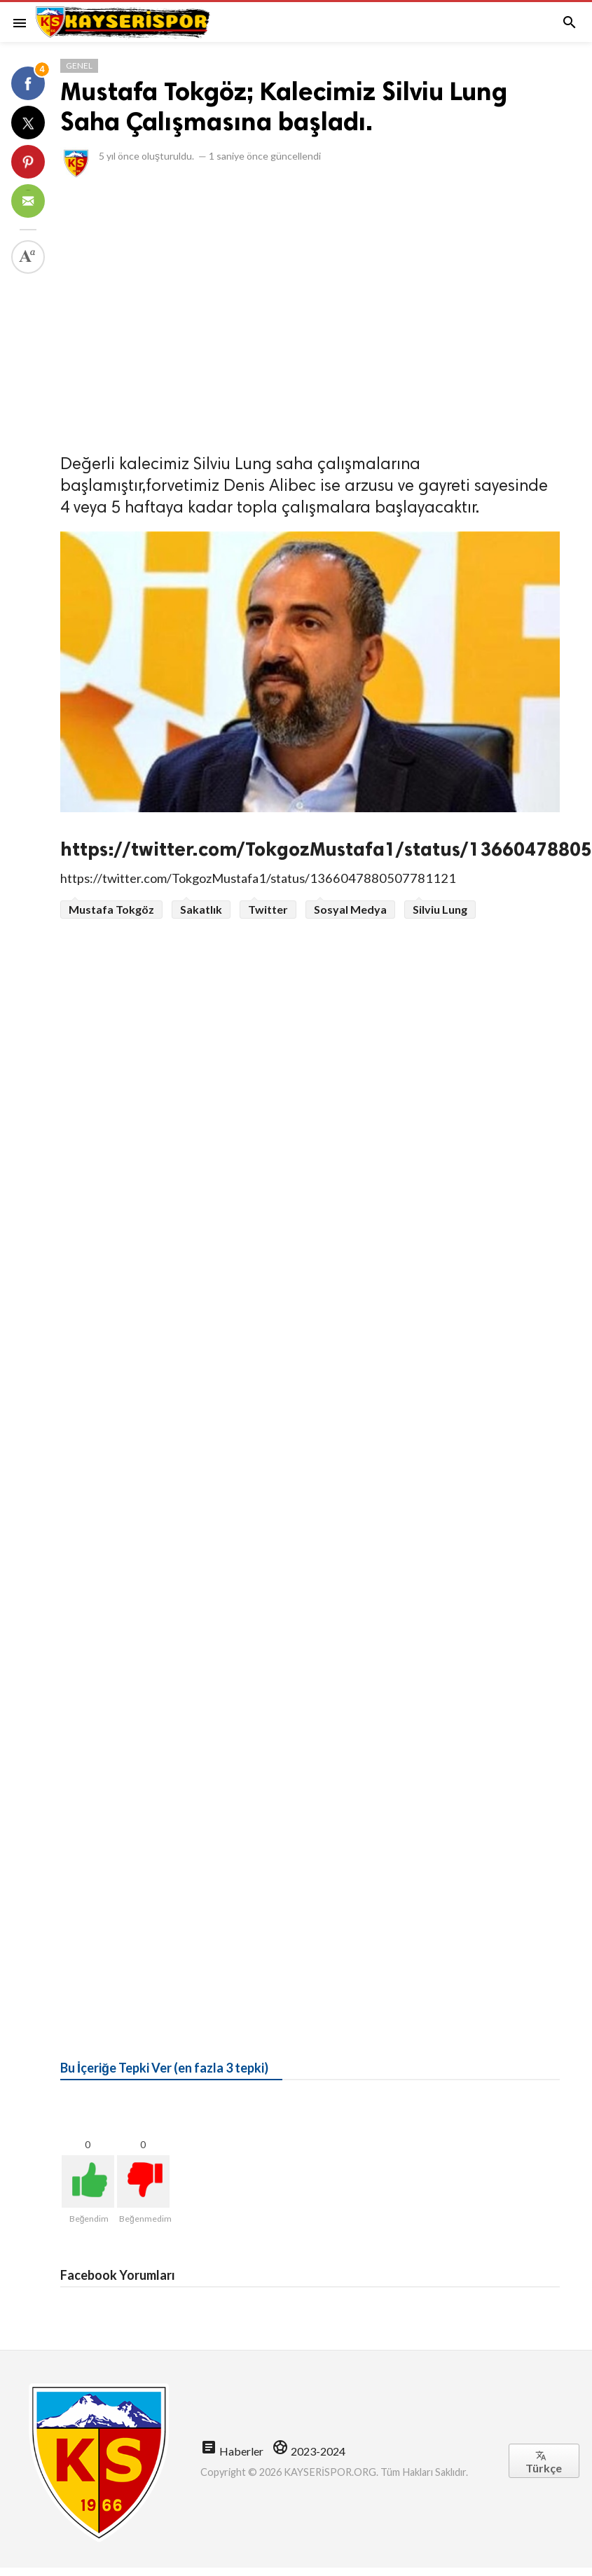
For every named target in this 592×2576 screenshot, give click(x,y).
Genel (79, 65)
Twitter (268, 909)
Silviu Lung (440, 909)
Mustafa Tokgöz (111, 909)
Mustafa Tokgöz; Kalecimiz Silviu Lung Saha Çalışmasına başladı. (283, 106)
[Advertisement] (131, 312)
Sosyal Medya (350, 909)
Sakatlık (201, 909)
